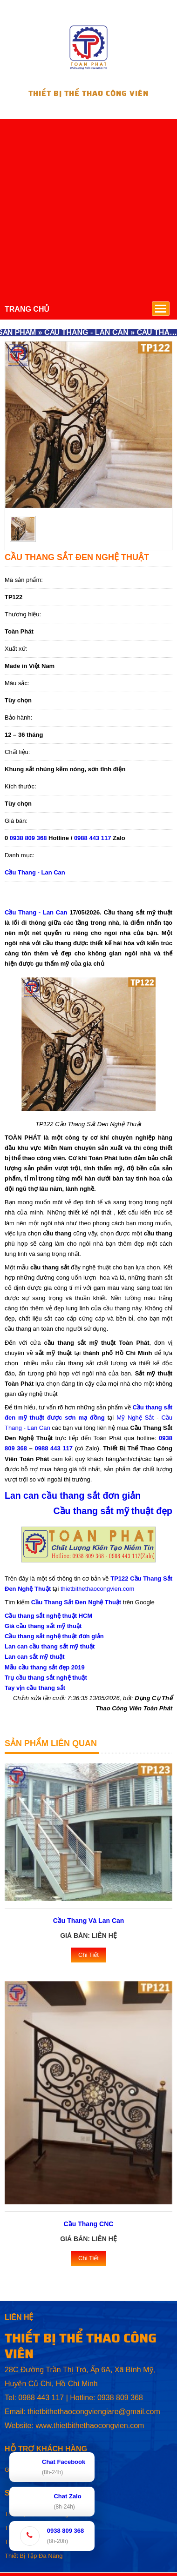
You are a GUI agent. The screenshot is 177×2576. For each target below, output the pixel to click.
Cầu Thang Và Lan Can (88, 1920)
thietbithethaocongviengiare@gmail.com (93, 2412)
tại (110, 1417)
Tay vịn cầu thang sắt (35, 1687)
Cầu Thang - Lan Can (35, 872)
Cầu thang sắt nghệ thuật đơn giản (54, 1636)
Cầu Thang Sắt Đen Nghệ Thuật (76, 1602)
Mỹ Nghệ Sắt (135, 1417)
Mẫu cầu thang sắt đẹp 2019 (45, 1667)
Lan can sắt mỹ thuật (35, 1656)
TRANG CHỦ (27, 309)
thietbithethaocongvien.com (97, 1588)
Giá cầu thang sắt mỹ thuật (43, 1625)
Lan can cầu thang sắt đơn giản (73, 1495)
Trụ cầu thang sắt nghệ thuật (46, 1677)
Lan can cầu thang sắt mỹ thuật (50, 1646)
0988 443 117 (92, 837)
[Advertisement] (87, 206)
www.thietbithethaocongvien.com (89, 2425)
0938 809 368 (28, 837)
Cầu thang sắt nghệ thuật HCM (48, 1615)
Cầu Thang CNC (89, 2224)
